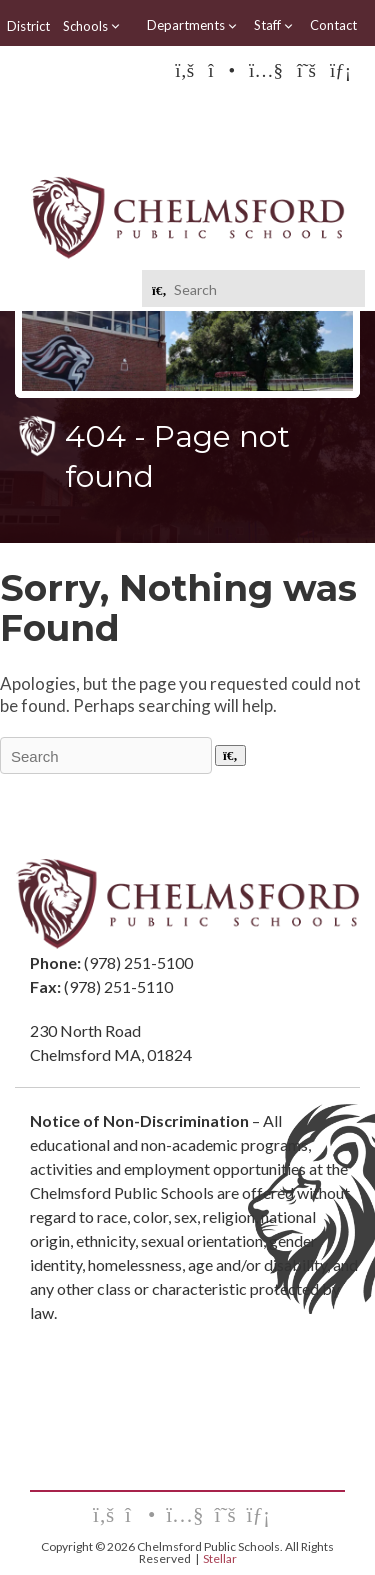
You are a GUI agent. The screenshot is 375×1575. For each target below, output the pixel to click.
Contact (333, 25)
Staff (274, 25)
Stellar (220, 1558)
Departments (192, 25)
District (28, 26)
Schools (92, 26)
